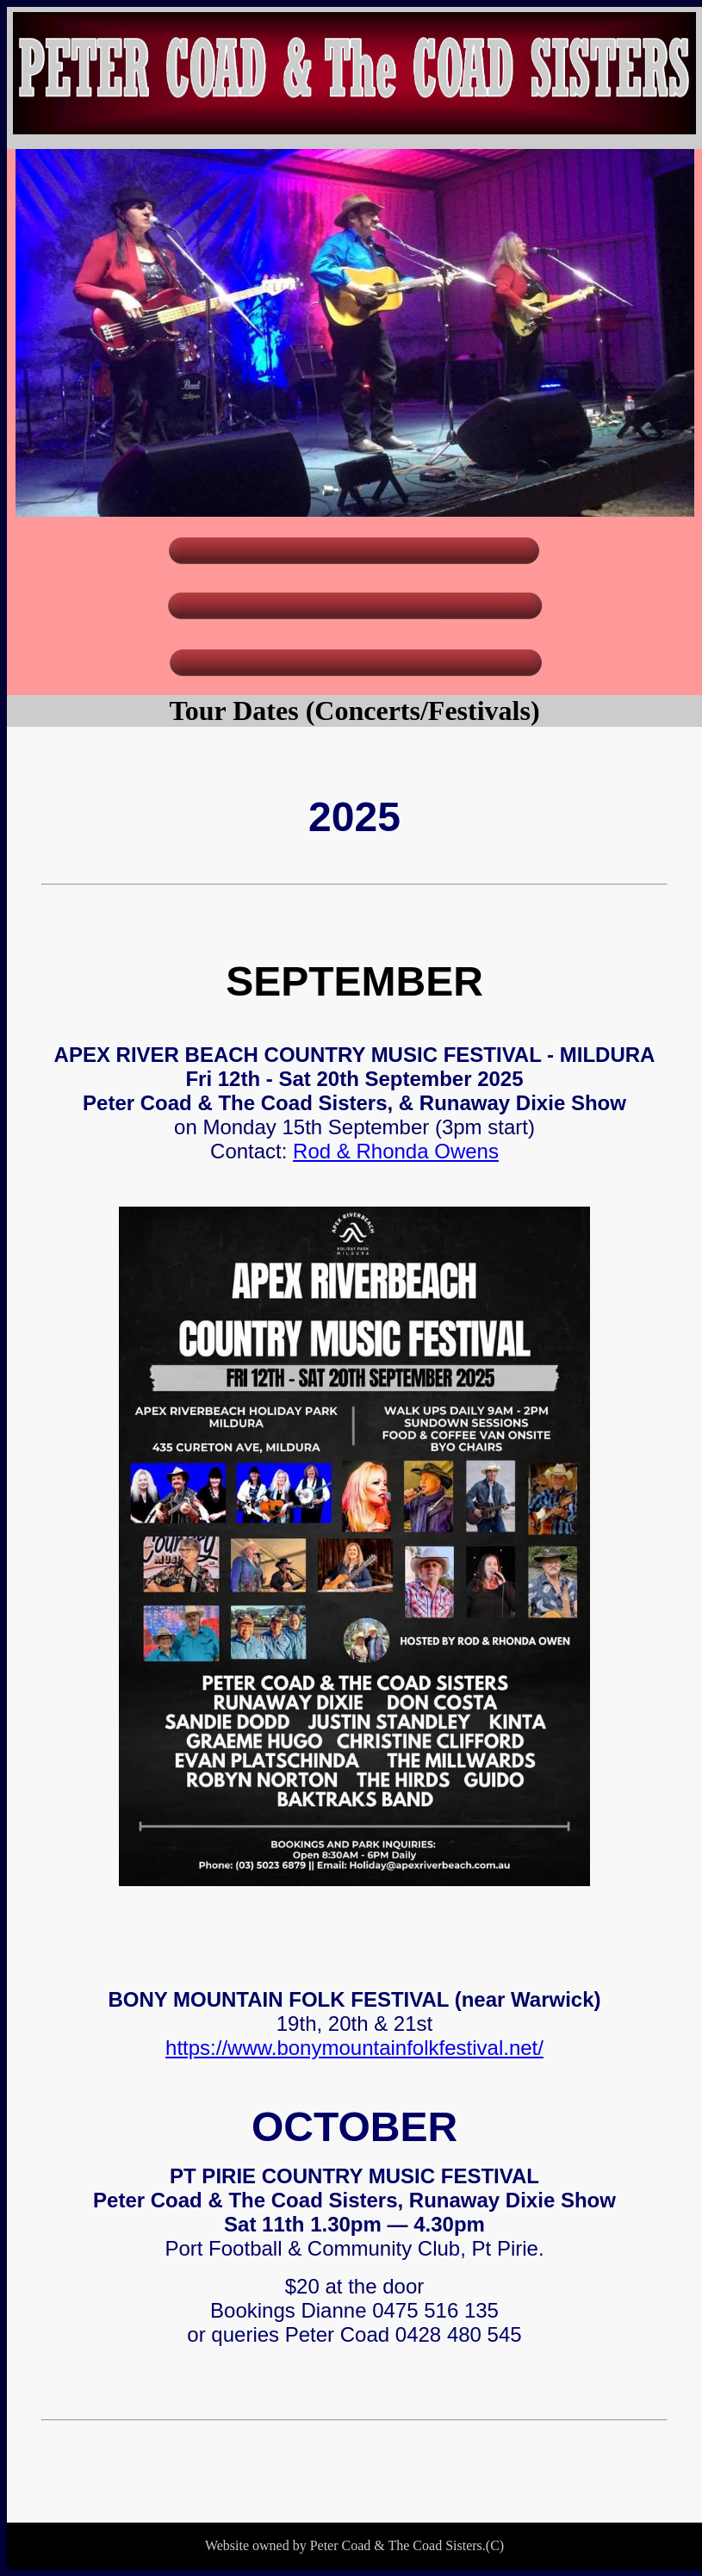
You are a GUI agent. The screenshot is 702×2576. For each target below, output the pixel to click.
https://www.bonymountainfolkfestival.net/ (354, 2047)
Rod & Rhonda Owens (396, 1151)
